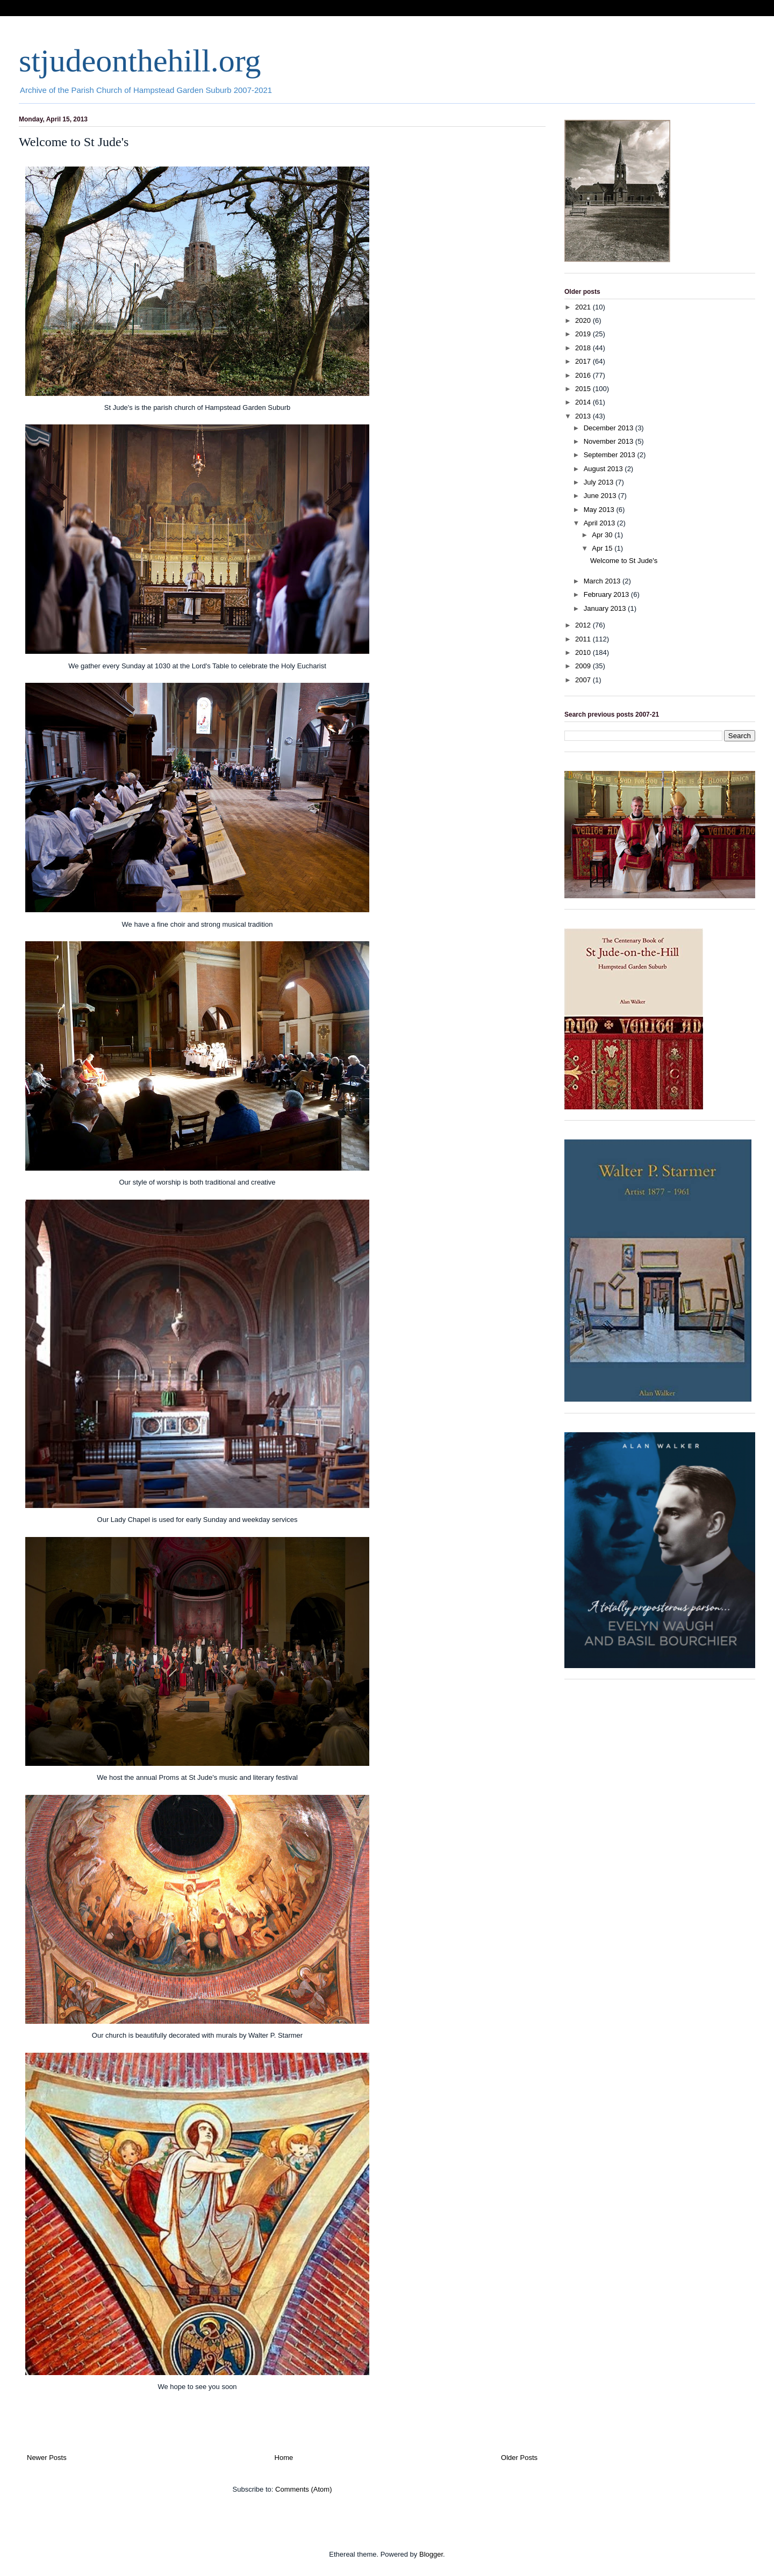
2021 (584, 307)
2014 (584, 402)
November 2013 (609, 441)
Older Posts (519, 2458)
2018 (584, 348)
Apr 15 (603, 548)
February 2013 (607, 594)
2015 (584, 389)
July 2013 (599, 482)
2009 (584, 666)
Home (284, 2458)
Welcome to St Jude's (73, 142)
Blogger (431, 2554)
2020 (584, 320)
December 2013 (609, 428)
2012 (584, 625)
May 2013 (600, 510)
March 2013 (603, 581)
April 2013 (600, 523)
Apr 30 (603, 535)
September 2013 (610, 455)
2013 (584, 416)
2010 (584, 652)
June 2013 (601, 496)
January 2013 (606, 608)
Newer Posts (47, 2458)
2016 (584, 375)
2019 (584, 334)
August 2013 (604, 469)
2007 (584, 680)
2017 (584, 361)
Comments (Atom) (303, 2489)
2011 (584, 639)
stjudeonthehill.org (140, 60)
